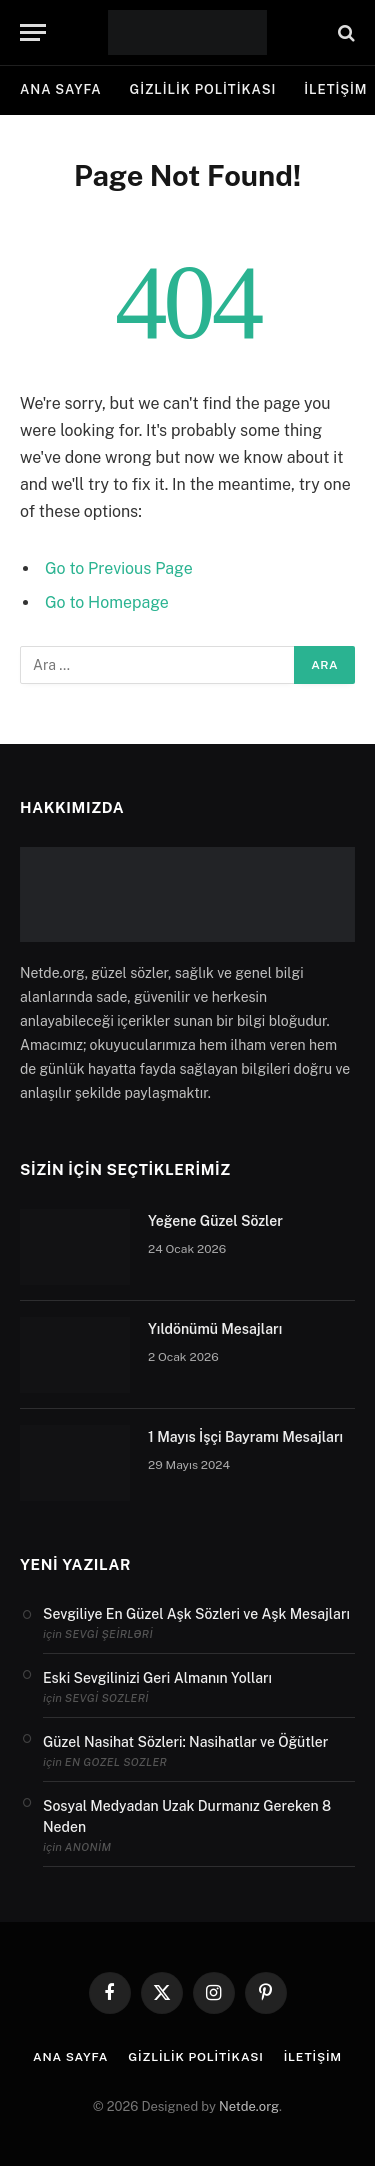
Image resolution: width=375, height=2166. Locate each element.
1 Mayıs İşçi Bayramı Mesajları (245, 1437)
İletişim (313, 2057)
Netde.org (249, 2106)
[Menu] (33, 32)
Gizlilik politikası (203, 89)
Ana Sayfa (61, 89)
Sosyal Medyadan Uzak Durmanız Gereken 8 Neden (187, 1816)
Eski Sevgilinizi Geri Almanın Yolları (157, 1678)
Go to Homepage (107, 602)
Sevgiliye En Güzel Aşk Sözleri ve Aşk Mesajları (196, 1614)
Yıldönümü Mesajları (215, 1329)
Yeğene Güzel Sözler (215, 1221)
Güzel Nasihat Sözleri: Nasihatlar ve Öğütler (185, 1742)
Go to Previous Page (119, 568)
